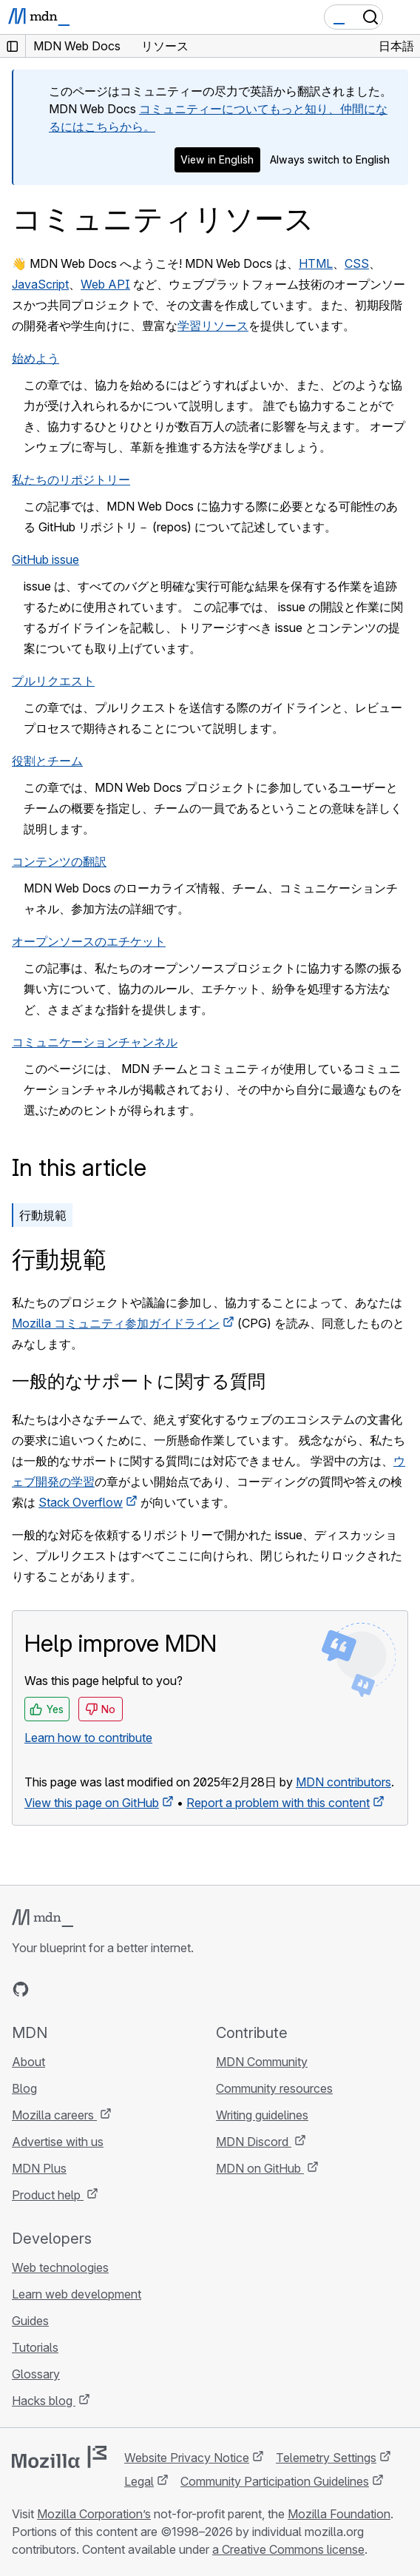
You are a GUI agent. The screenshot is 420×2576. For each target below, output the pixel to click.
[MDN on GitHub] (21, 1989)
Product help (48, 2194)
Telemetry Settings (326, 2457)
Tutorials (35, 2347)
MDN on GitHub (260, 2168)
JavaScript (40, 284)
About (28, 2061)
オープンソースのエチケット (89, 941)
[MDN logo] (42, 1918)
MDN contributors (343, 1782)
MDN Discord (253, 2141)
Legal (139, 2481)
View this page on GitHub (91, 1802)
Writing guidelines (262, 2115)
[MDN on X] (74, 1989)
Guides (30, 2320)
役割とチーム (47, 760)
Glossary (36, 2374)
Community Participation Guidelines (274, 2481)
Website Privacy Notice (186, 2457)
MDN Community (262, 2061)
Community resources (274, 2088)
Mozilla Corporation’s (94, 2513)
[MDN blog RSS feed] (127, 1989)
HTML (316, 263)
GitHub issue (45, 559)
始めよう (35, 358)
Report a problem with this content (278, 1802)
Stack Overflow (80, 1502)
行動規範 (43, 1215)
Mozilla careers (54, 2115)
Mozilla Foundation (339, 2513)
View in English (217, 159)
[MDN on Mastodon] (100, 1989)
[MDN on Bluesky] (47, 1989)
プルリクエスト (53, 680)
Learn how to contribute (88, 1737)
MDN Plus (39, 2168)
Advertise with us (58, 2141)
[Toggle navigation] (403, 17)
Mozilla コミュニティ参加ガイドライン (116, 1323)
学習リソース (212, 325)
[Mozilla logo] (59, 2457)
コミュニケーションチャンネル (94, 1042)
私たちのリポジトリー (71, 479)
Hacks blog (43, 2400)
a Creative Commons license (288, 2549)
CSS (357, 263)
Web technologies (60, 2267)
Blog (24, 2088)
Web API (105, 284)
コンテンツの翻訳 (59, 861)
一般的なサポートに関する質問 (138, 1381)
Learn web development (76, 2294)
